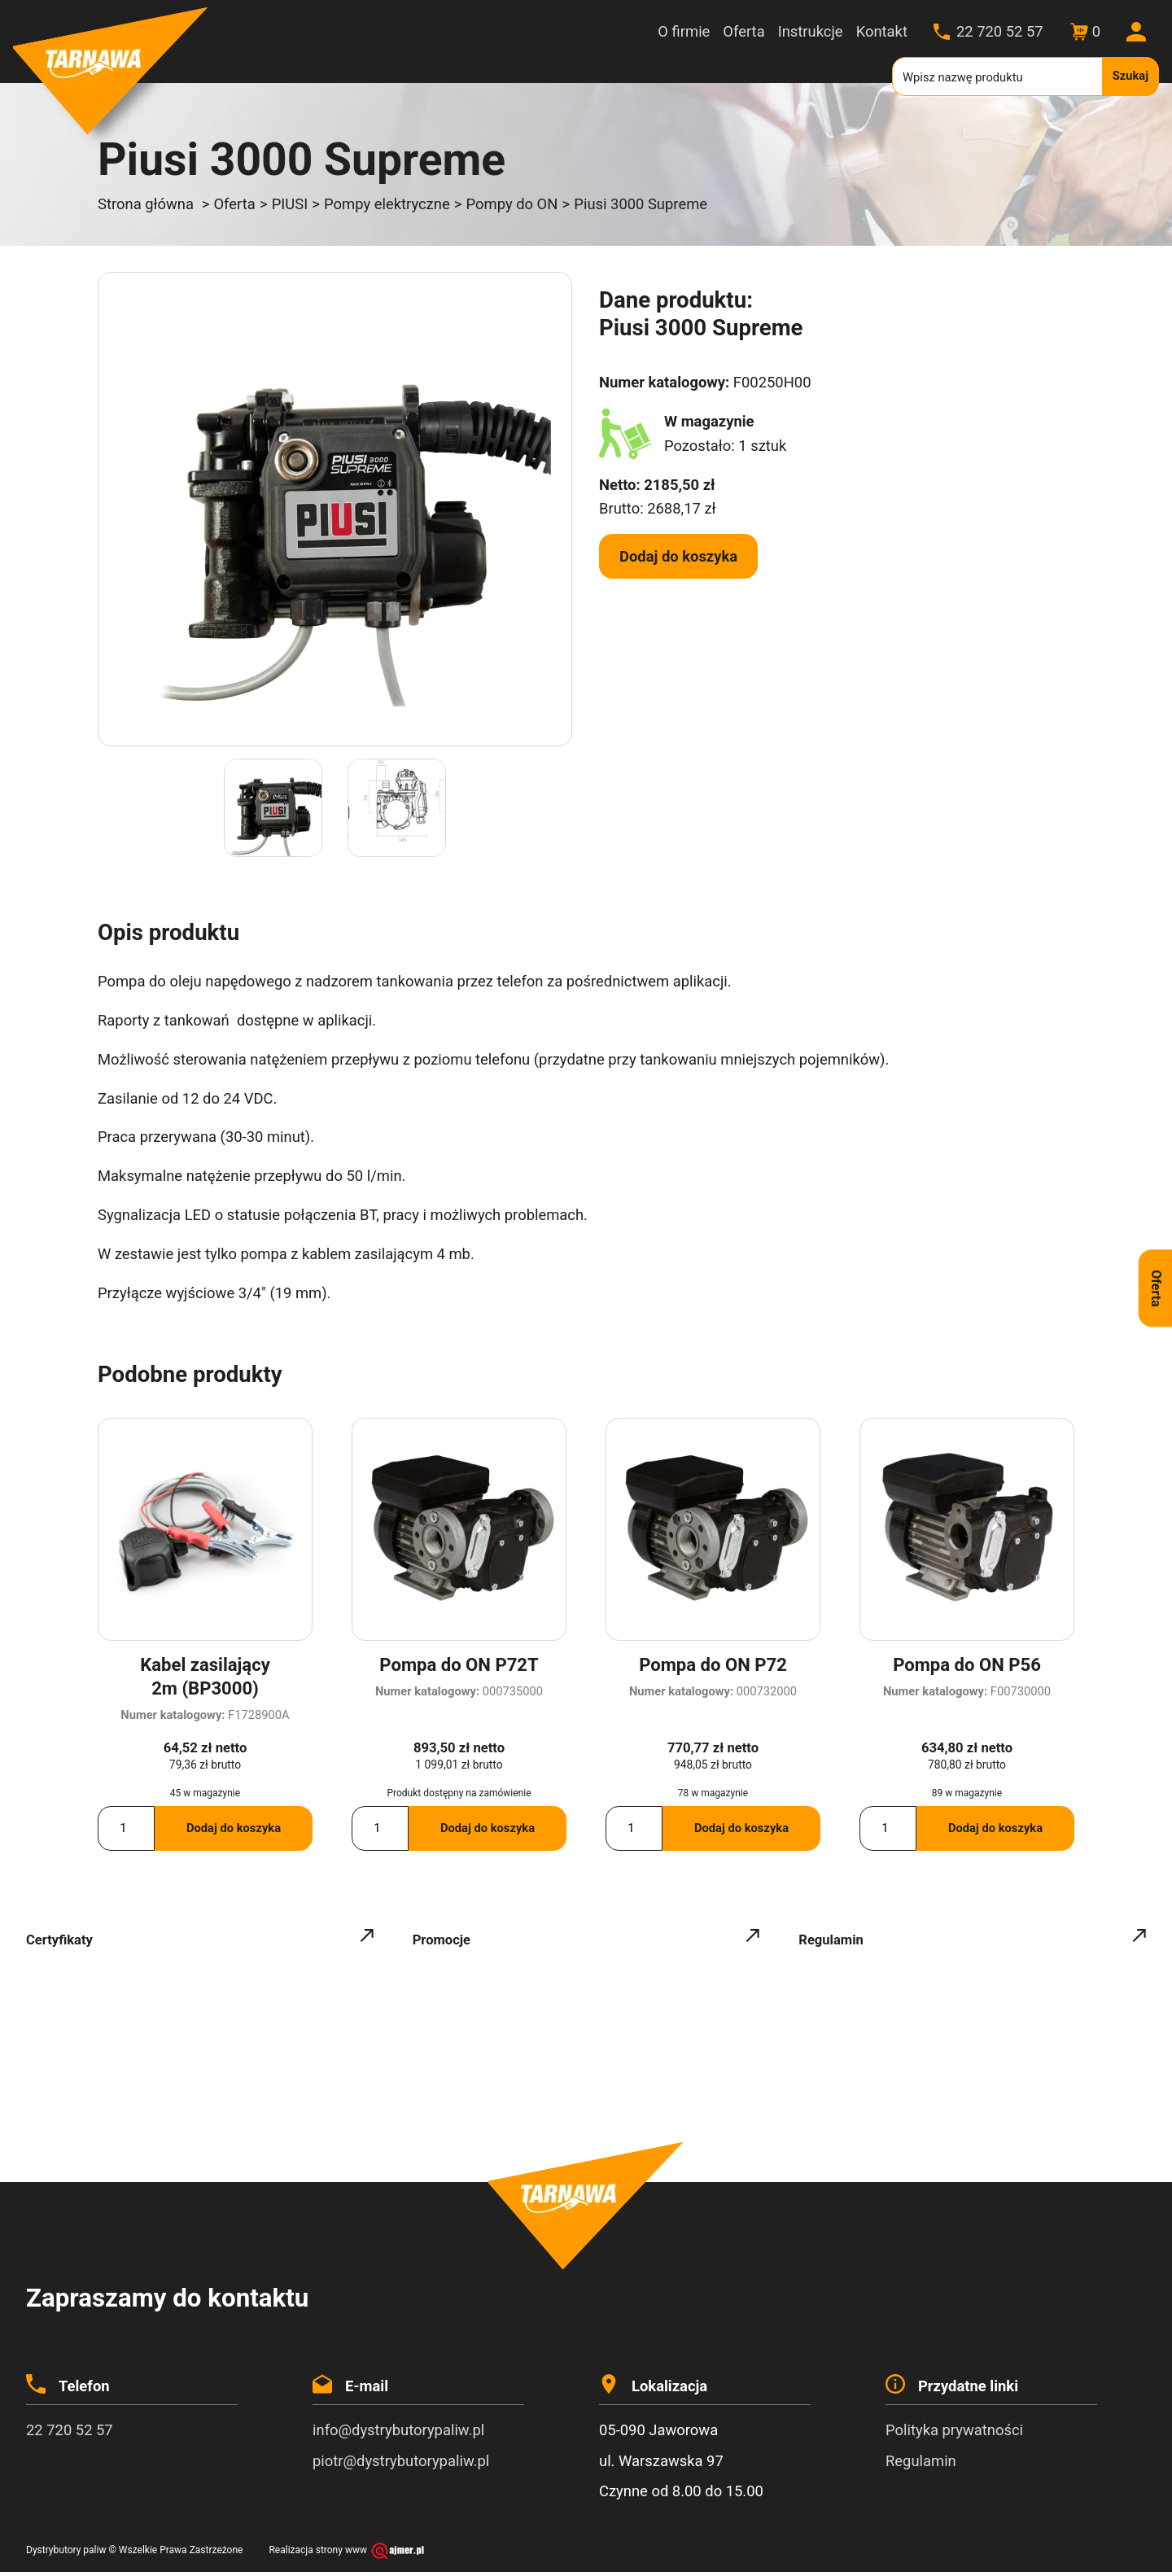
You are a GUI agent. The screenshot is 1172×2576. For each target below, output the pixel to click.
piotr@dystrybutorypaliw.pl (401, 2464)
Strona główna (146, 203)
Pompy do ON (512, 203)
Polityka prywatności (954, 2434)
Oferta (743, 31)
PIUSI (290, 203)
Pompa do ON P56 (967, 1665)
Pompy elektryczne (387, 203)
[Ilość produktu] (126, 1832)
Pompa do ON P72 (713, 1665)
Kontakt (881, 31)
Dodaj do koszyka (678, 556)
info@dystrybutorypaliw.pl (398, 2434)
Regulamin (921, 2464)
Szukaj (1130, 75)
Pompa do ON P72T (458, 1665)
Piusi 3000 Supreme (640, 203)
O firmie (684, 31)
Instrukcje (810, 31)
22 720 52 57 (999, 31)
